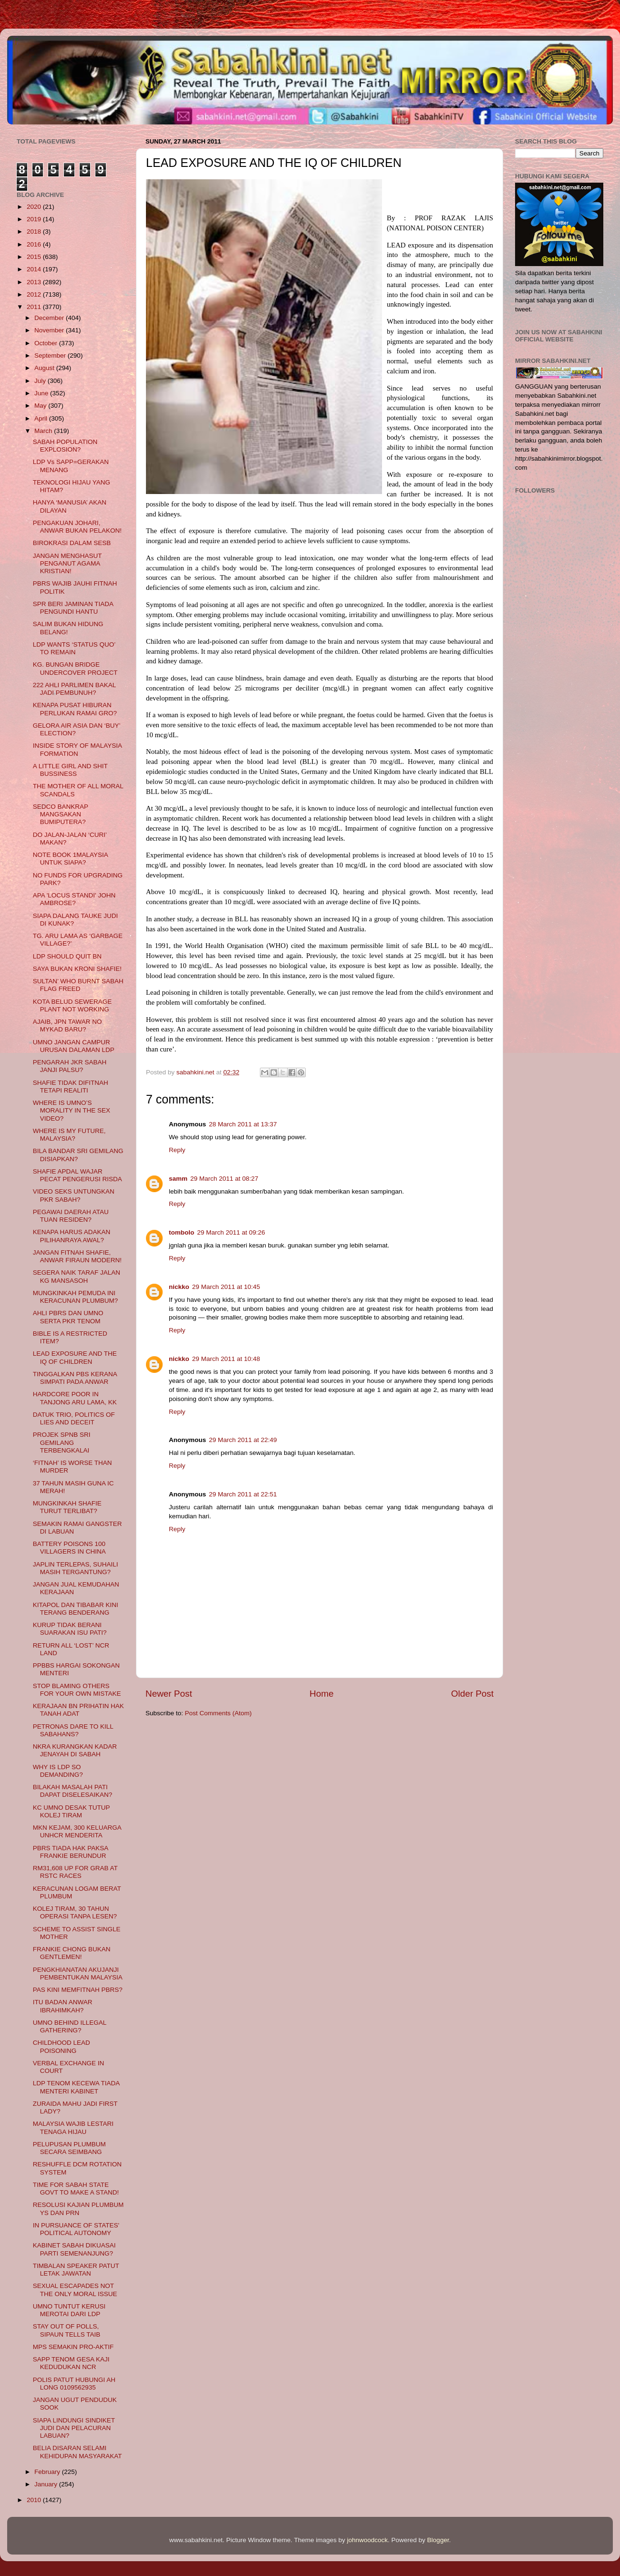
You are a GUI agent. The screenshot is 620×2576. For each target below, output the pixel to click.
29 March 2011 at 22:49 (243, 1439)
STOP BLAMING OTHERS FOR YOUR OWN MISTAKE (77, 1689)
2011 (35, 306)
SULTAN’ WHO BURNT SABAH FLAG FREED (78, 985)
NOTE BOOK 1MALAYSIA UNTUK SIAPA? (70, 858)
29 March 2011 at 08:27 (224, 1178)
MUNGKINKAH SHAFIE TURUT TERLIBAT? (67, 1507)
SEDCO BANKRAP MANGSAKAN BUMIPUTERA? (60, 814)
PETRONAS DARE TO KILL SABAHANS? (73, 1730)
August (45, 367)
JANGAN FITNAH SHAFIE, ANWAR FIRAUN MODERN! (77, 1256)
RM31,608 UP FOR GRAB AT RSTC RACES (75, 1872)
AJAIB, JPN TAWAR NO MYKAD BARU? (67, 1025)
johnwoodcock (367, 2540)
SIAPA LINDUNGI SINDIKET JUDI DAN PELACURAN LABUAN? (74, 2428)
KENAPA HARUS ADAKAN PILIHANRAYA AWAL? (72, 1235)
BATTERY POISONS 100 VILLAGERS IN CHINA (69, 1547)
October (46, 343)
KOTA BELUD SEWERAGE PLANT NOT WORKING (72, 1005)
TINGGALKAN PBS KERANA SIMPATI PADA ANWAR (75, 1377)
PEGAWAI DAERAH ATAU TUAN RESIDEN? (71, 1215)
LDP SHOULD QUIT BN (67, 956)
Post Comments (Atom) (218, 1713)
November (50, 330)
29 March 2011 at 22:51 (243, 1494)
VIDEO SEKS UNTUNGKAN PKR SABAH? (73, 1195)
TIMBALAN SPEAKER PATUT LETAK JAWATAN (76, 2269)
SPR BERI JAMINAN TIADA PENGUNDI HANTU (73, 607)
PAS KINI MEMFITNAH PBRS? (78, 1989)
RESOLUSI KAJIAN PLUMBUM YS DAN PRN (78, 2208)
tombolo (181, 1232)
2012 (35, 294)
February (48, 2471)
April (41, 418)
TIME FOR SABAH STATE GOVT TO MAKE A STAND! (76, 2188)
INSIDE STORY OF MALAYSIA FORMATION (77, 749)
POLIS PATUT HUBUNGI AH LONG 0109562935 (74, 2383)
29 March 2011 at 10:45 (226, 1286)
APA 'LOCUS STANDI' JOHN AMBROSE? (74, 899)
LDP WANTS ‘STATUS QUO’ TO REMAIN (74, 648)
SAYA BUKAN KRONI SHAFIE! (77, 968)
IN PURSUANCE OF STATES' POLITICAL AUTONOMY (76, 2229)
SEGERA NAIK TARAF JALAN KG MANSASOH (76, 1276)
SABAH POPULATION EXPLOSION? (65, 445)
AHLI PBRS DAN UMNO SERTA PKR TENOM (68, 1316)
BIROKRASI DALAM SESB (72, 542)
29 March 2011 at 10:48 (226, 1358)
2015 (35, 256)
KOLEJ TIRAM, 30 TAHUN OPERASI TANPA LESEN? (75, 1912)
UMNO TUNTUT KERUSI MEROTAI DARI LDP (69, 2310)
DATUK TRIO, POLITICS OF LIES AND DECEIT (74, 1418)
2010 (35, 2500)
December (50, 317)
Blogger (438, 2540)
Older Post (472, 1694)
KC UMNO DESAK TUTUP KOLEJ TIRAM (71, 1811)
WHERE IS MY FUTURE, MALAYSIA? (69, 1134)
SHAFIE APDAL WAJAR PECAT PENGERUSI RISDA (77, 1175)
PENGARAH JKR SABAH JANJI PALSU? (70, 1066)
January (46, 2484)
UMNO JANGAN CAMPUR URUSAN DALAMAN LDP (73, 1046)
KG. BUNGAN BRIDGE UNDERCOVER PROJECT (75, 668)
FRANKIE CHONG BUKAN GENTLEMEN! (72, 1953)
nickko (179, 1286)
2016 (35, 244)
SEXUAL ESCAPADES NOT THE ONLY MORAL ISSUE (75, 2289)
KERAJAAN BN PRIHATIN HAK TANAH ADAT (78, 1709)
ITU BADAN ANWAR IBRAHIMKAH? (63, 2006)
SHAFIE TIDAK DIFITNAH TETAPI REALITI (70, 1086)
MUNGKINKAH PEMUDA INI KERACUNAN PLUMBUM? (75, 1296)
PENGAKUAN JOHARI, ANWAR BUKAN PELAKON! (77, 526)
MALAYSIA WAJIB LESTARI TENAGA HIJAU (73, 2127)
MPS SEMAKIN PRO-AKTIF (73, 2346)
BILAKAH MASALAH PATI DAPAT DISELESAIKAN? (73, 1790)
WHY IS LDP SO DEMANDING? (58, 1770)
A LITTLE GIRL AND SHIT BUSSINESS (70, 769)
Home (321, 1694)
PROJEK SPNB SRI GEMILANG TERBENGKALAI (62, 1442)
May (41, 405)
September (51, 355)
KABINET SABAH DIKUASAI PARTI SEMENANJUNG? (74, 2249)
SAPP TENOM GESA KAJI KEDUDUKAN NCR (71, 2363)
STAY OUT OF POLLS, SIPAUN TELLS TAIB (67, 2330)
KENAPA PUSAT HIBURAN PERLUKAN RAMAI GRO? (75, 708)
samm (178, 1178)
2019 (35, 219)
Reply (177, 1150)
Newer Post (168, 1694)
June (42, 393)
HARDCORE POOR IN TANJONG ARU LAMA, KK (75, 1398)
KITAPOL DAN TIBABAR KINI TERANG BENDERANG (75, 1608)
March (44, 430)
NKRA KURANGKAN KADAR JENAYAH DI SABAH (75, 1750)
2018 (35, 231)
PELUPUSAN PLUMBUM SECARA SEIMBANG (69, 2148)
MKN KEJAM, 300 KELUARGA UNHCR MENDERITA (77, 1831)
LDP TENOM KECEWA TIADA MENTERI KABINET (76, 2087)
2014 (35, 269)
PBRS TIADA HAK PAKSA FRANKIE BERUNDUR (70, 1851)
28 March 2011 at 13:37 (243, 1124)
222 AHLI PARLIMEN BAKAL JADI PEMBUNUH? (74, 688)
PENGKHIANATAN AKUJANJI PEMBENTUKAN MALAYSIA (78, 1973)
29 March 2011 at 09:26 (231, 1232)
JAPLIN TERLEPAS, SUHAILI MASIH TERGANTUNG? (75, 1568)
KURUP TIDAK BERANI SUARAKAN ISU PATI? (70, 1628)
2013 (35, 282)
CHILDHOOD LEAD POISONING (61, 2046)
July (41, 380)
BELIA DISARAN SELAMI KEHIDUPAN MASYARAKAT (77, 2451)
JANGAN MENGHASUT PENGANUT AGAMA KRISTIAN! (67, 563)
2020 (35, 206)
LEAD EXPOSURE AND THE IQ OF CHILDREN (75, 1357)
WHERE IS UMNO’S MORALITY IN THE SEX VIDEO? (71, 1110)
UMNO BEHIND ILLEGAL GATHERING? (69, 2026)
